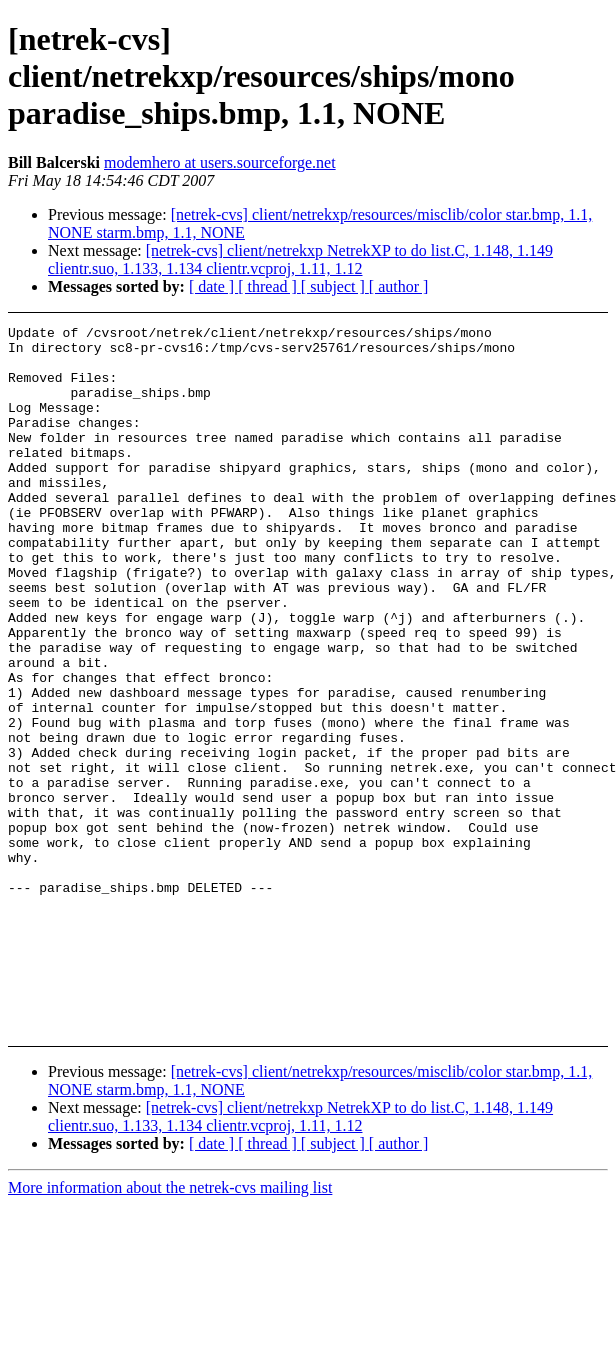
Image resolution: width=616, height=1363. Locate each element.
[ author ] (399, 286)
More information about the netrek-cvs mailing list (170, 1200)
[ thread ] (269, 286)
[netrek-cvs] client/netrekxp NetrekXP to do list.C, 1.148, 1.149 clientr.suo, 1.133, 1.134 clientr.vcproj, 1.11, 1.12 (300, 259)
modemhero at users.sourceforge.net (220, 162)
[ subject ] (335, 286)
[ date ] (213, 286)
